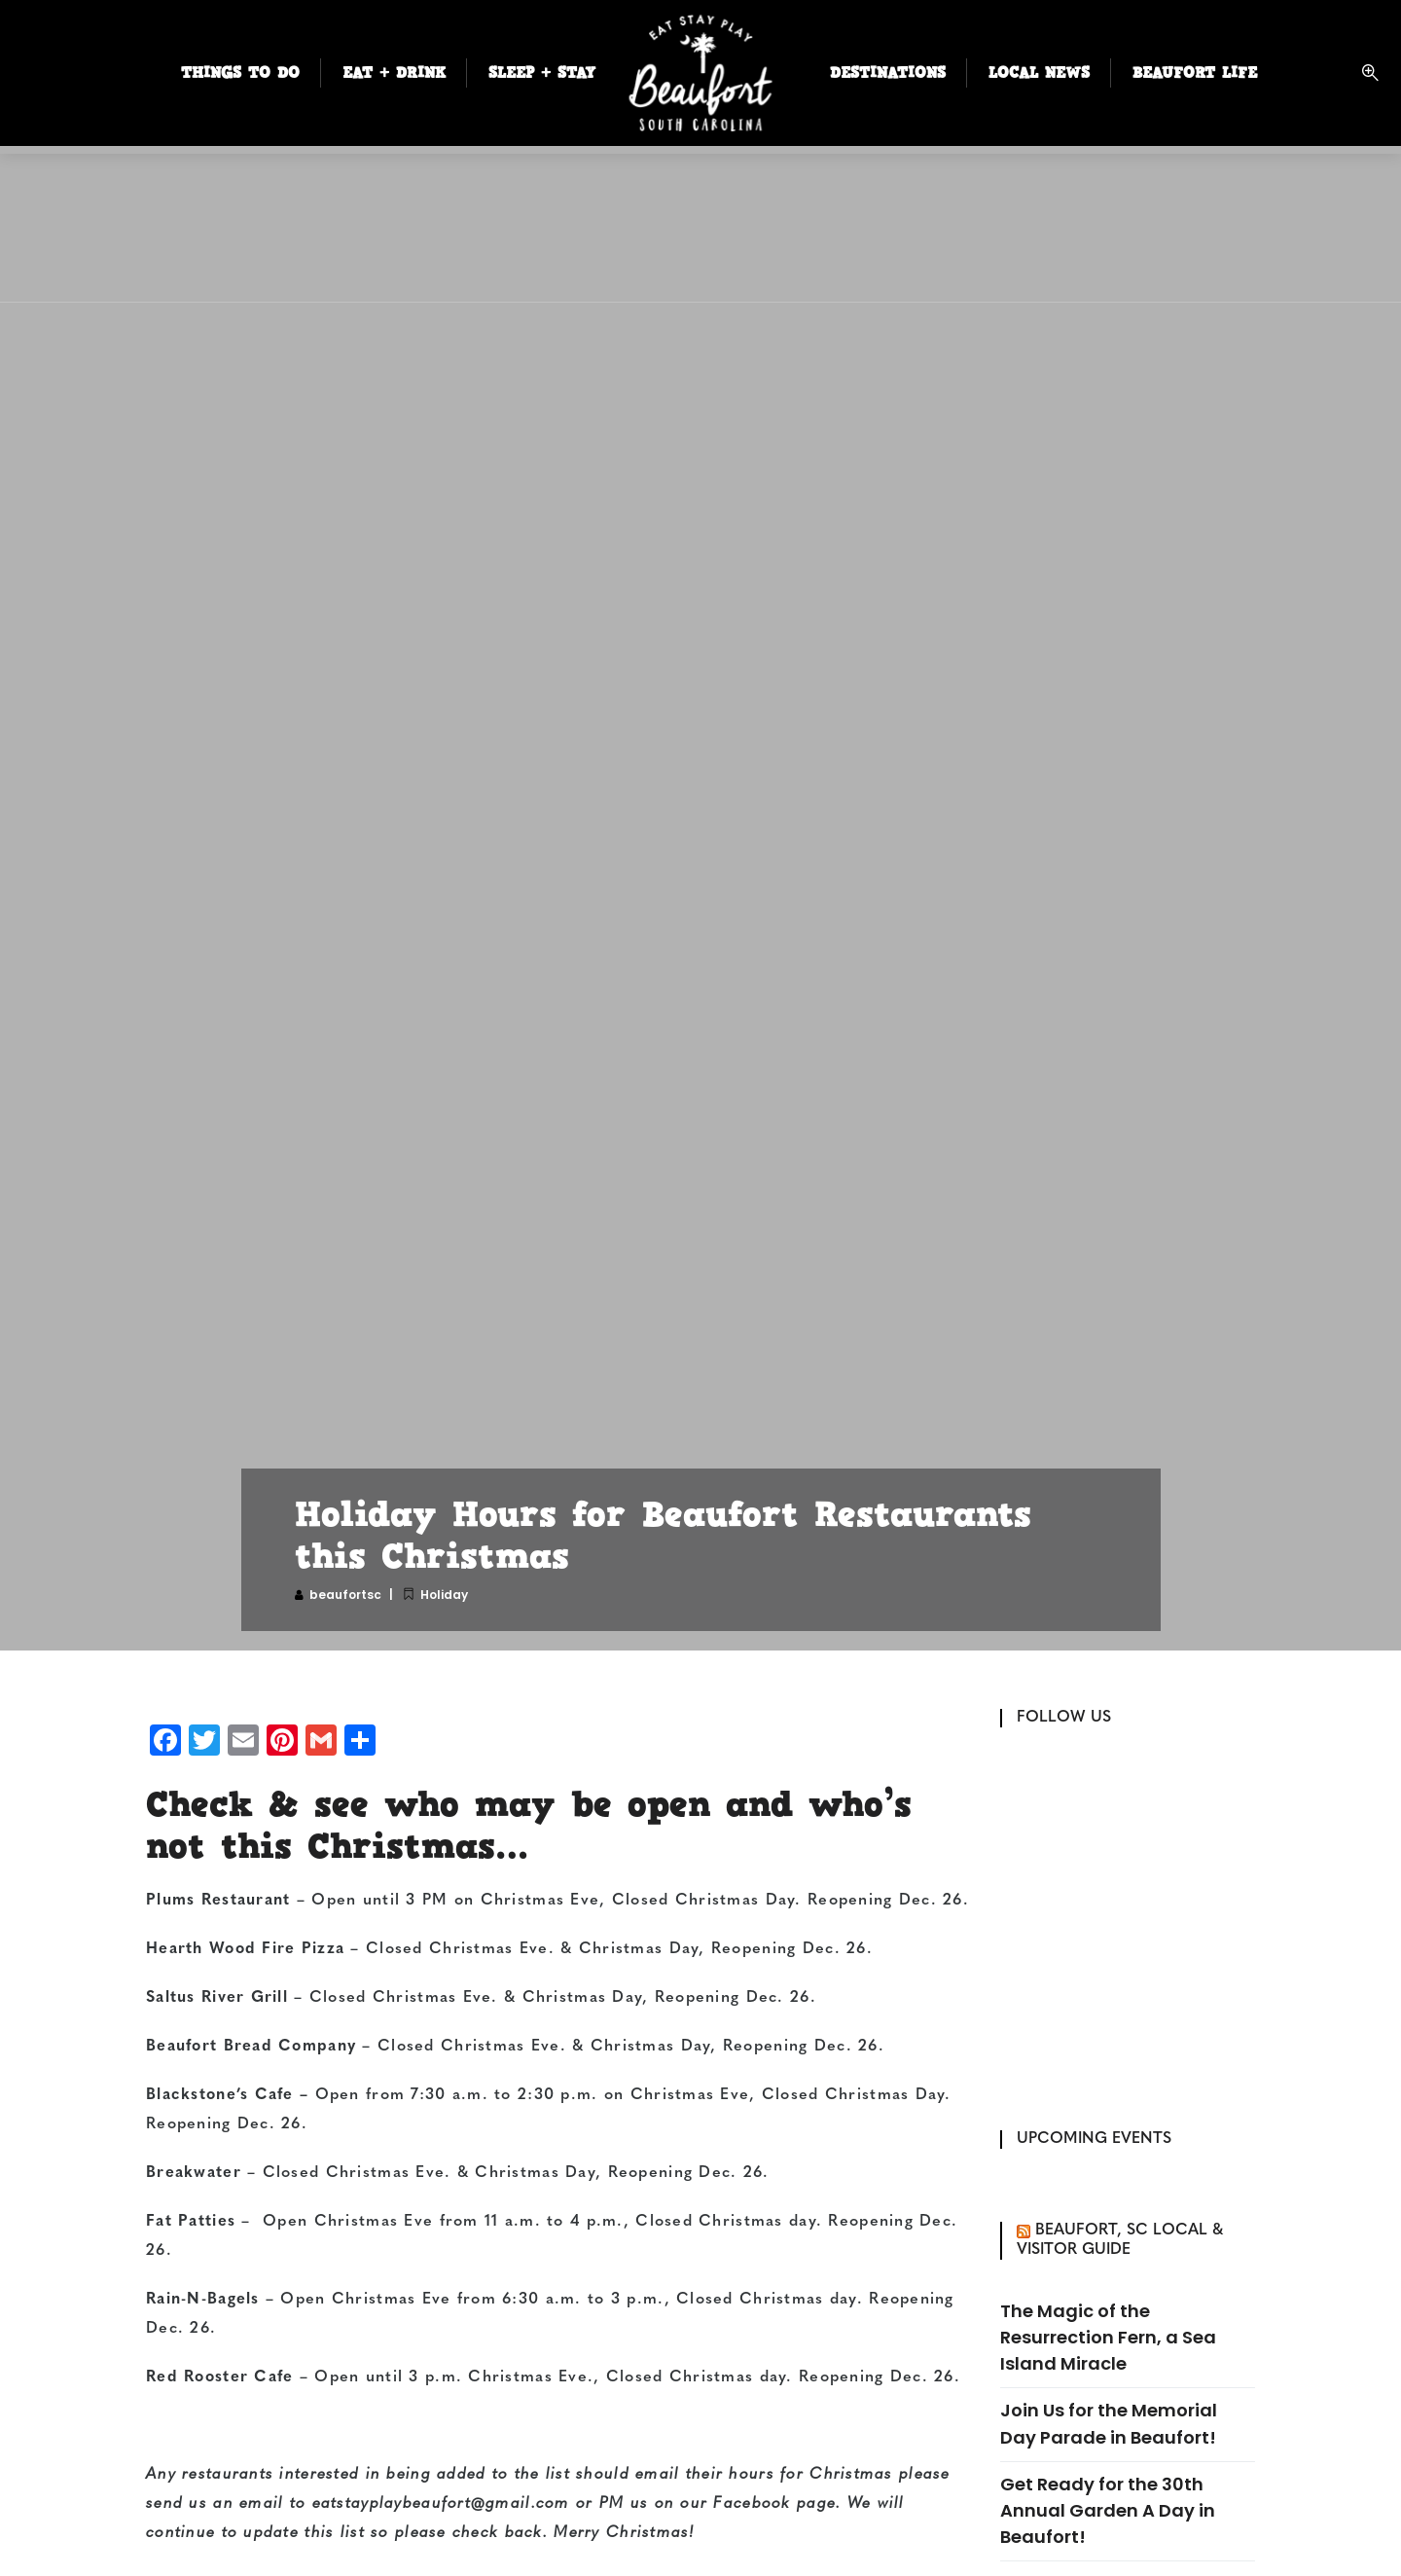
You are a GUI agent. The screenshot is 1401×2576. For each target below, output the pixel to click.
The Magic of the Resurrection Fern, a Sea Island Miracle (1108, 2337)
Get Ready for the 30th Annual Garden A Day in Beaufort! (1107, 2510)
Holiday (444, 1594)
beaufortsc (345, 1594)
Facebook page (774, 2504)
